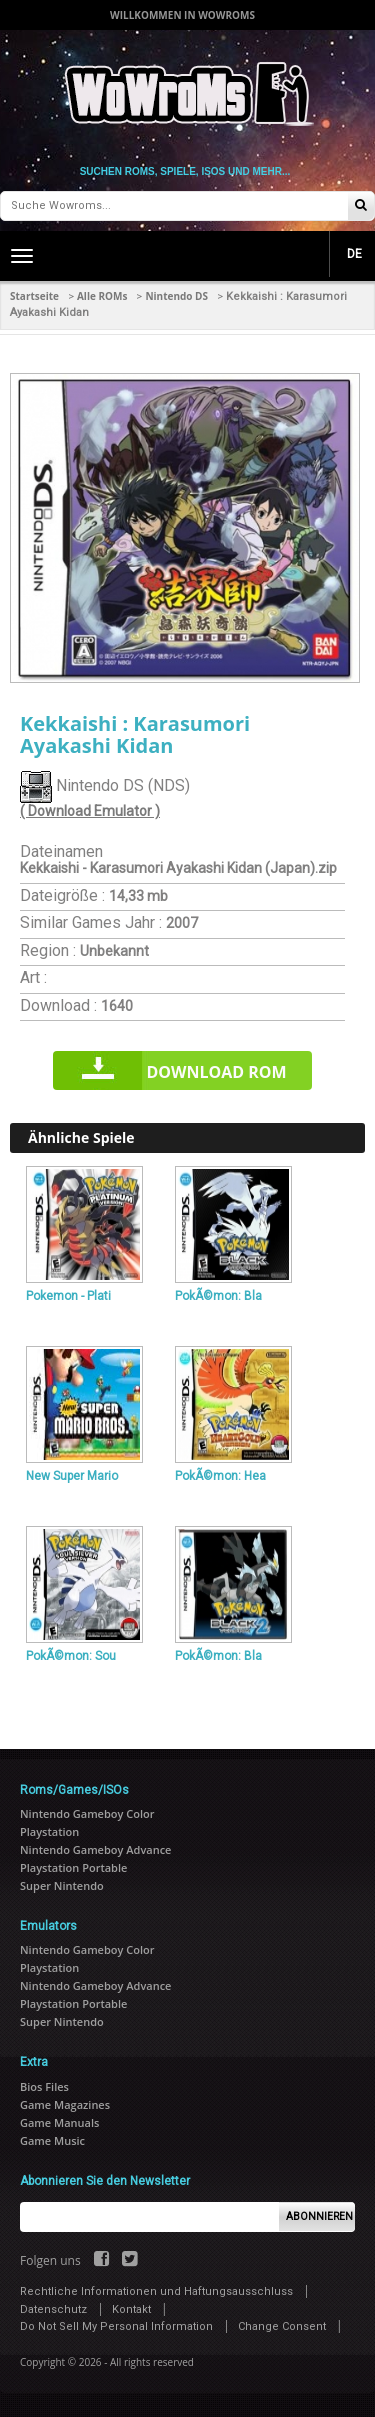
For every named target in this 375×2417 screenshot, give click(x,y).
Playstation (49, 1831)
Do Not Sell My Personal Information (116, 2326)
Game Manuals (59, 2122)
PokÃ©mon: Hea (220, 1476)
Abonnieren (319, 2216)
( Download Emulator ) (90, 811)
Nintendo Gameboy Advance (95, 1849)
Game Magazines (65, 2104)
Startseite (34, 296)
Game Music (52, 2140)
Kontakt (131, 2309)
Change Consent (282, 2326)
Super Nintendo (62, 1885)
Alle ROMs (102, 296)
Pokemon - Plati (68, 1296)
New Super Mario (72, 1476)
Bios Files (44, 2086)
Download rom (216, 1072)
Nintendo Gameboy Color (87, 1813)
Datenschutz (53, 2309)
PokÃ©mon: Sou (71, 1656)
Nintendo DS (176, 296)
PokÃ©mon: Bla (218, 1296)
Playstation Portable (73, 1867)
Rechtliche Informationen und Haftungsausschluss (156, 2291)
